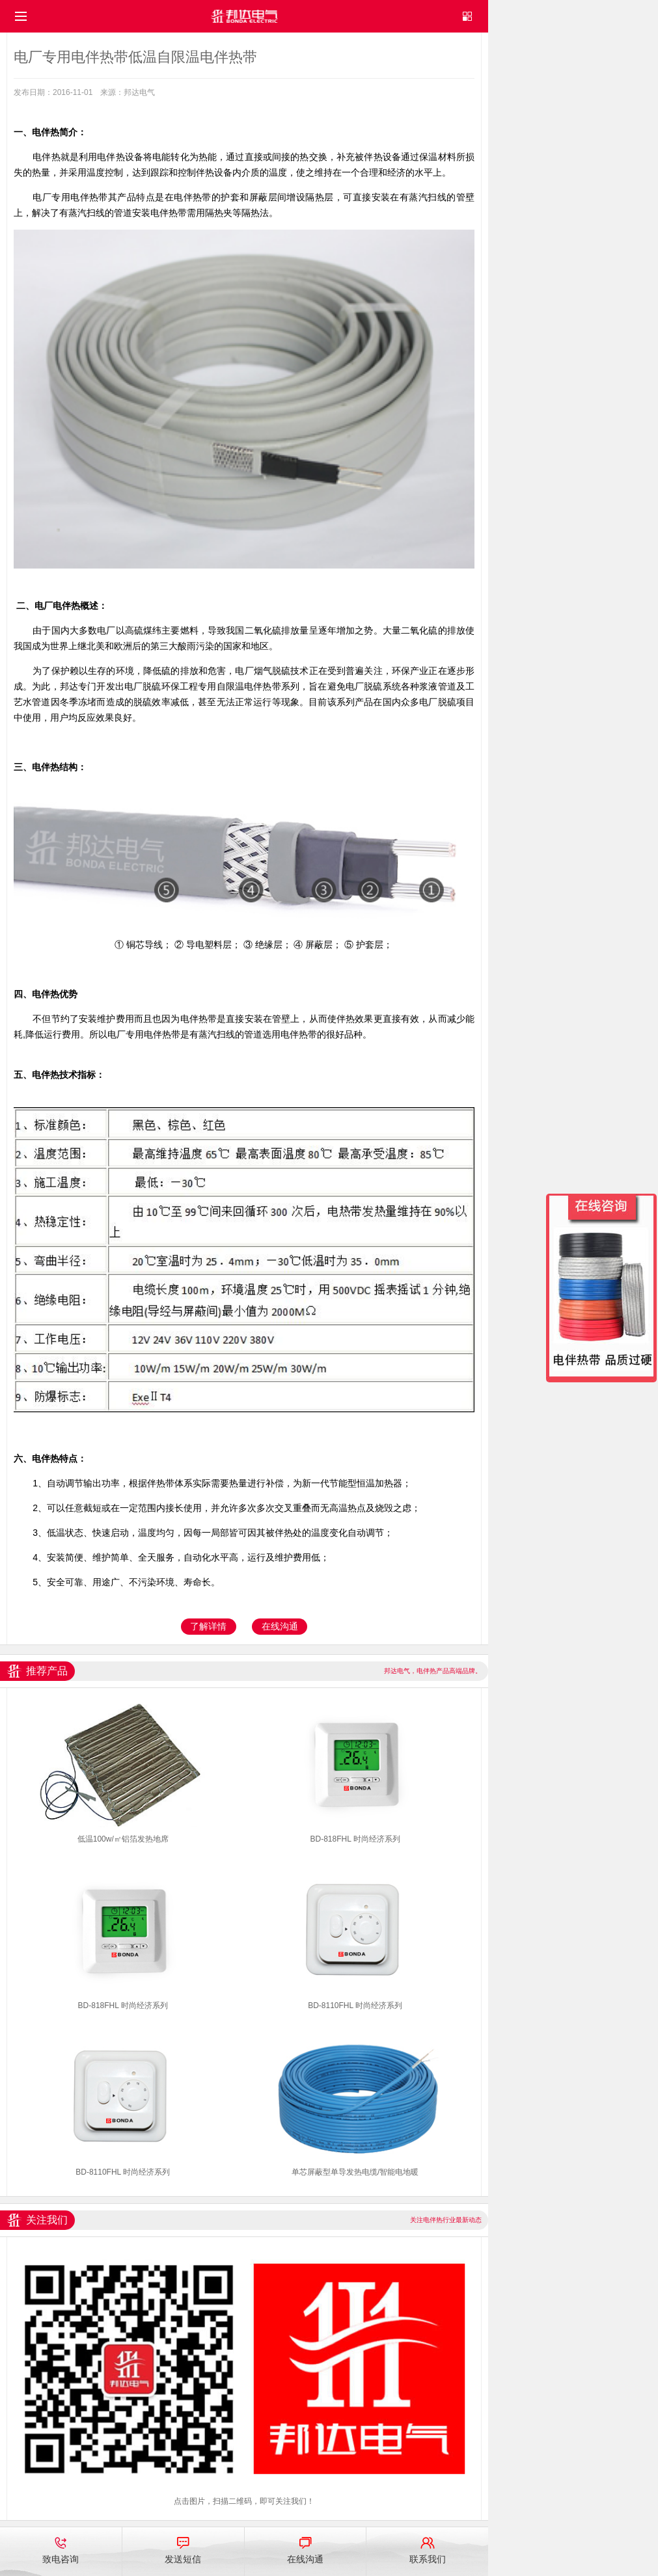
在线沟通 (280, 1626)
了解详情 (208, 1626)
